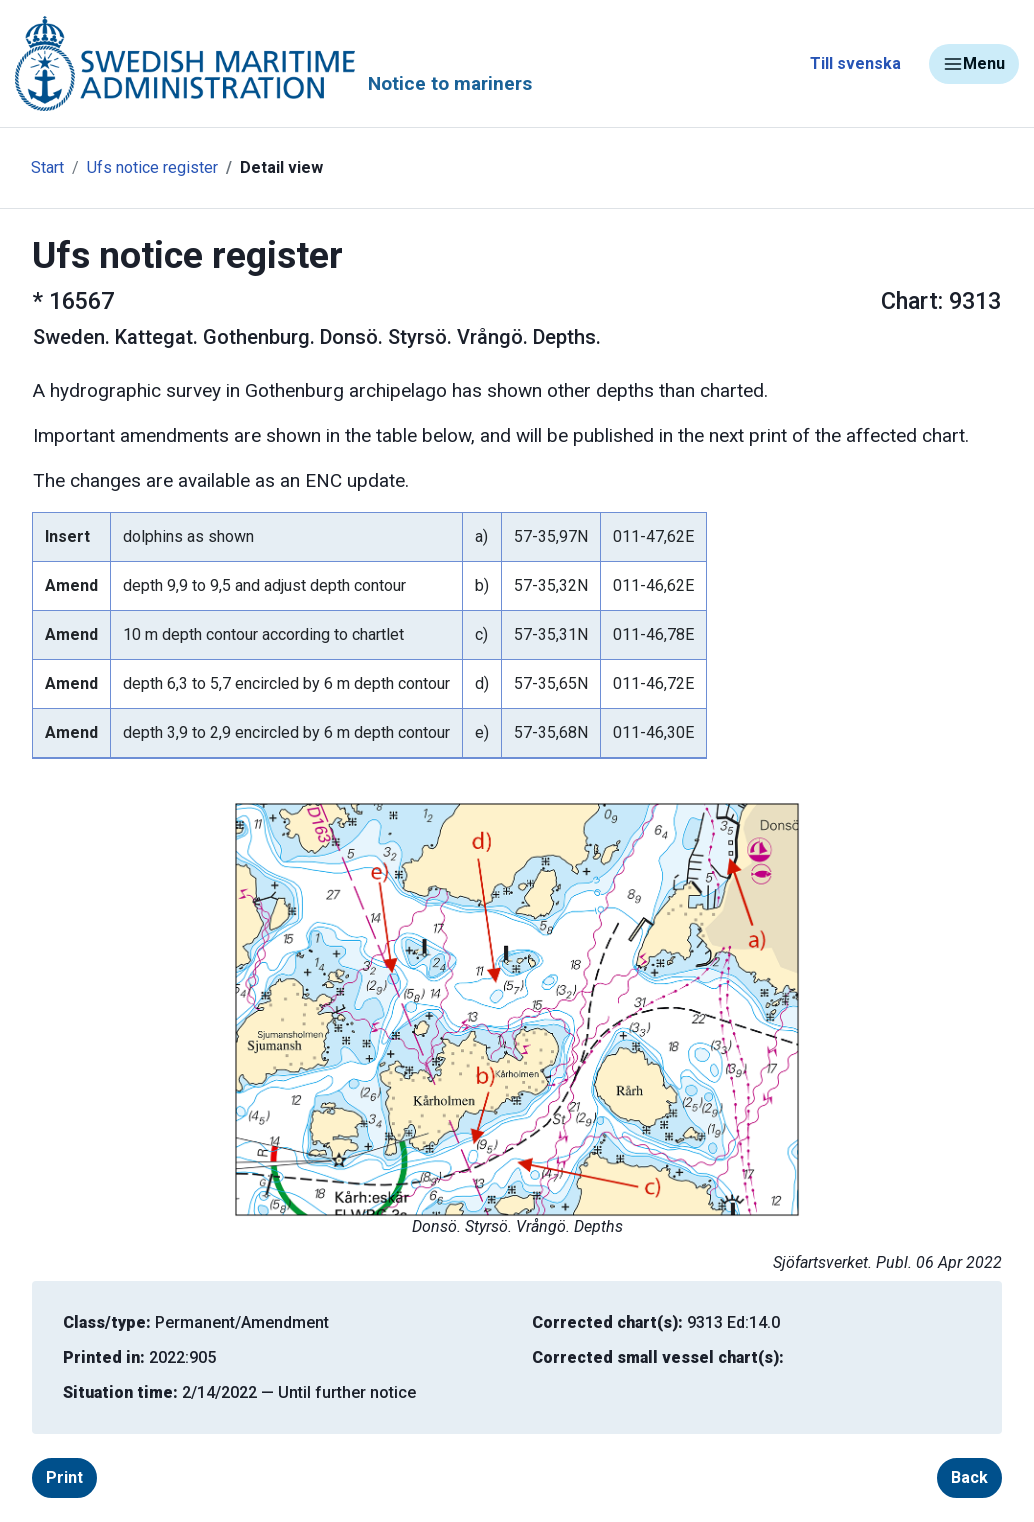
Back (969, 1477)
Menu (974, 64)
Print (64, 1477)
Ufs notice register (152, 167)
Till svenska (855, 63)
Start (47, 167)
